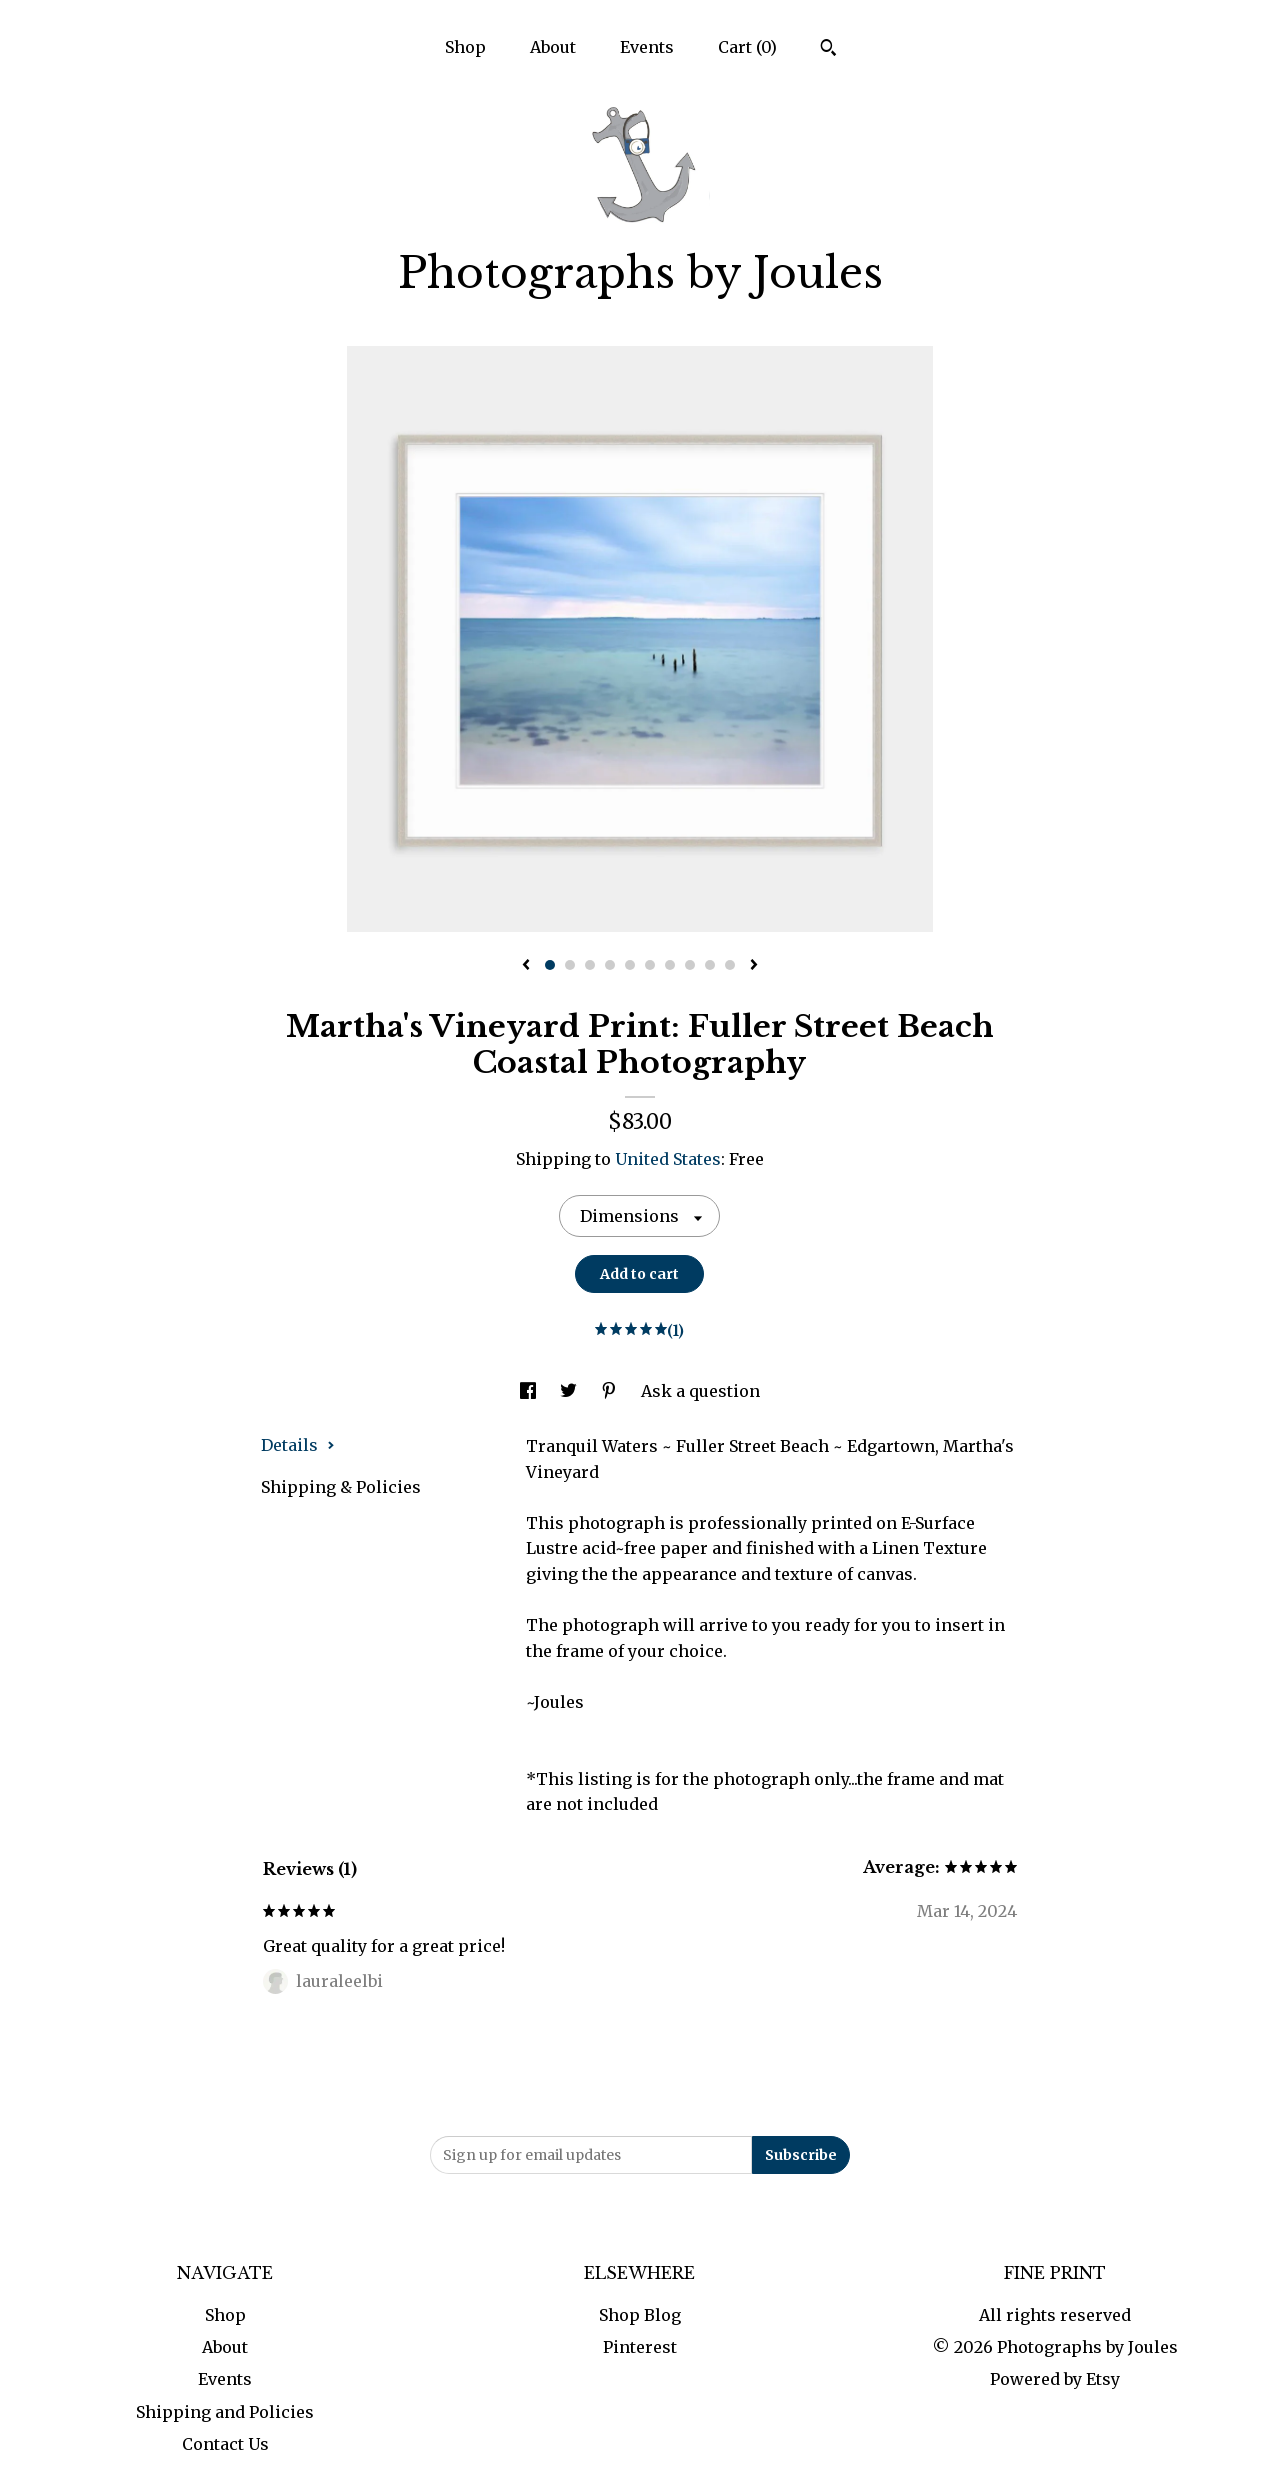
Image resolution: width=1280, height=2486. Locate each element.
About (553, 47)
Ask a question (700, 1391)
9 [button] (710, 965)
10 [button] (730, 965)
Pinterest (640, 2347)
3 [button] (590, 965)
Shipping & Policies (341, 1487)
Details (298, 1445)
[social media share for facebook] (530, 1391)
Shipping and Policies (225, 2412)
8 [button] (690, 965)
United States (668, 1159)
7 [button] (670, 965)
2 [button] (570, 965)
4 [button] (610, 965)
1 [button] (550, 965)
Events (647, 47)
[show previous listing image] (526, 966)
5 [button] (630, 965)
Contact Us (225, 2444)
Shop (465, 47)
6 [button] (650, 965)
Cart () (747, 47)
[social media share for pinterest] (611, 1391)
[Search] (828, 50)
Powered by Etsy (1055, 2379)
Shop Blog (640, 2315)
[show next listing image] (754, 966)
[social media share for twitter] (570, 1391)
